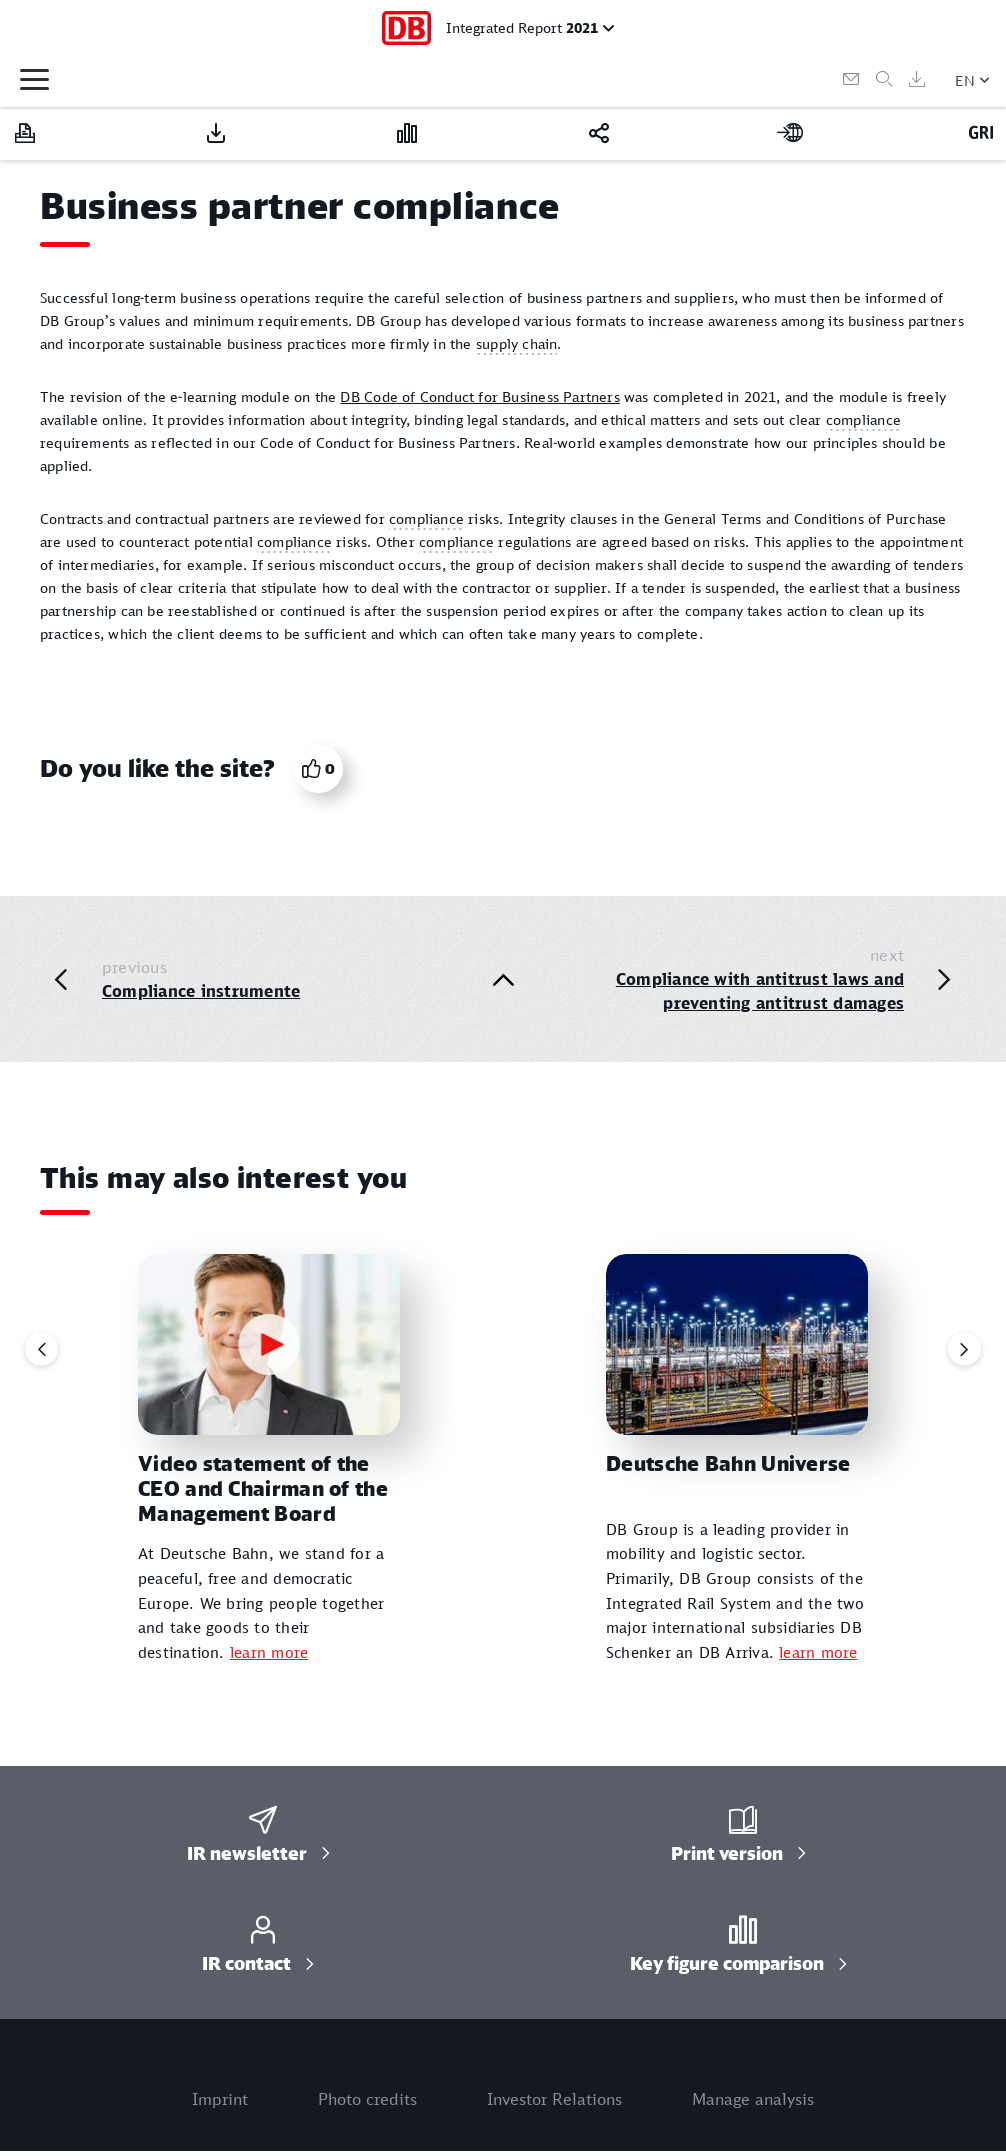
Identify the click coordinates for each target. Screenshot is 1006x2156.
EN (965, 80)
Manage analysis (753, 2099)
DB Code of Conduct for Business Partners (479, 396)
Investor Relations (554, 2099)
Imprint (220, 2099)
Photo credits (367, 2099)
